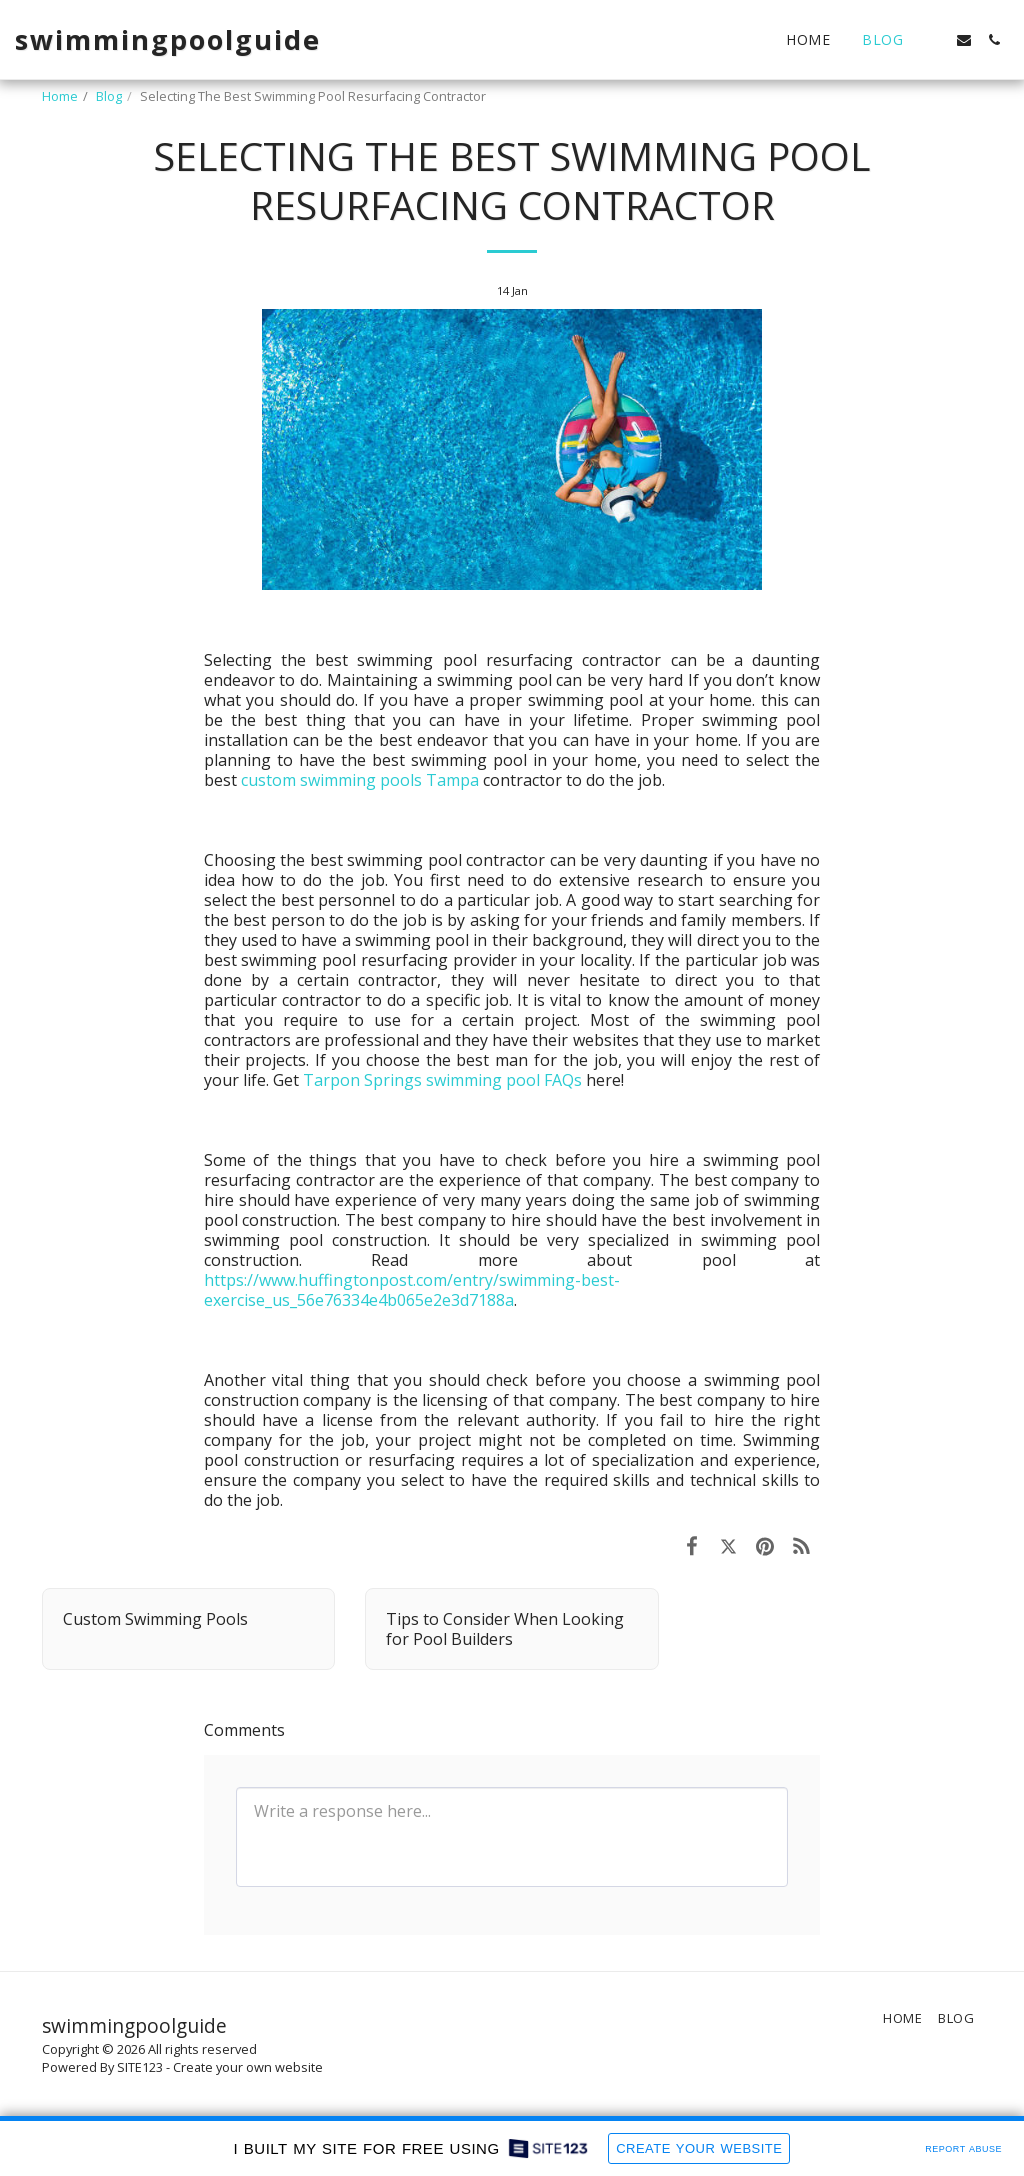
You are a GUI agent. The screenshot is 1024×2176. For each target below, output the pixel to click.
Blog (109, 96)
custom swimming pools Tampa (360, 780)
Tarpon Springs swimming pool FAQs (442, 1080)
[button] (934, 40)
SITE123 (140, 2067)
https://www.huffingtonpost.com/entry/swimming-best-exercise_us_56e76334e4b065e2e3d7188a (412, 1290)
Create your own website (248, 2067)
